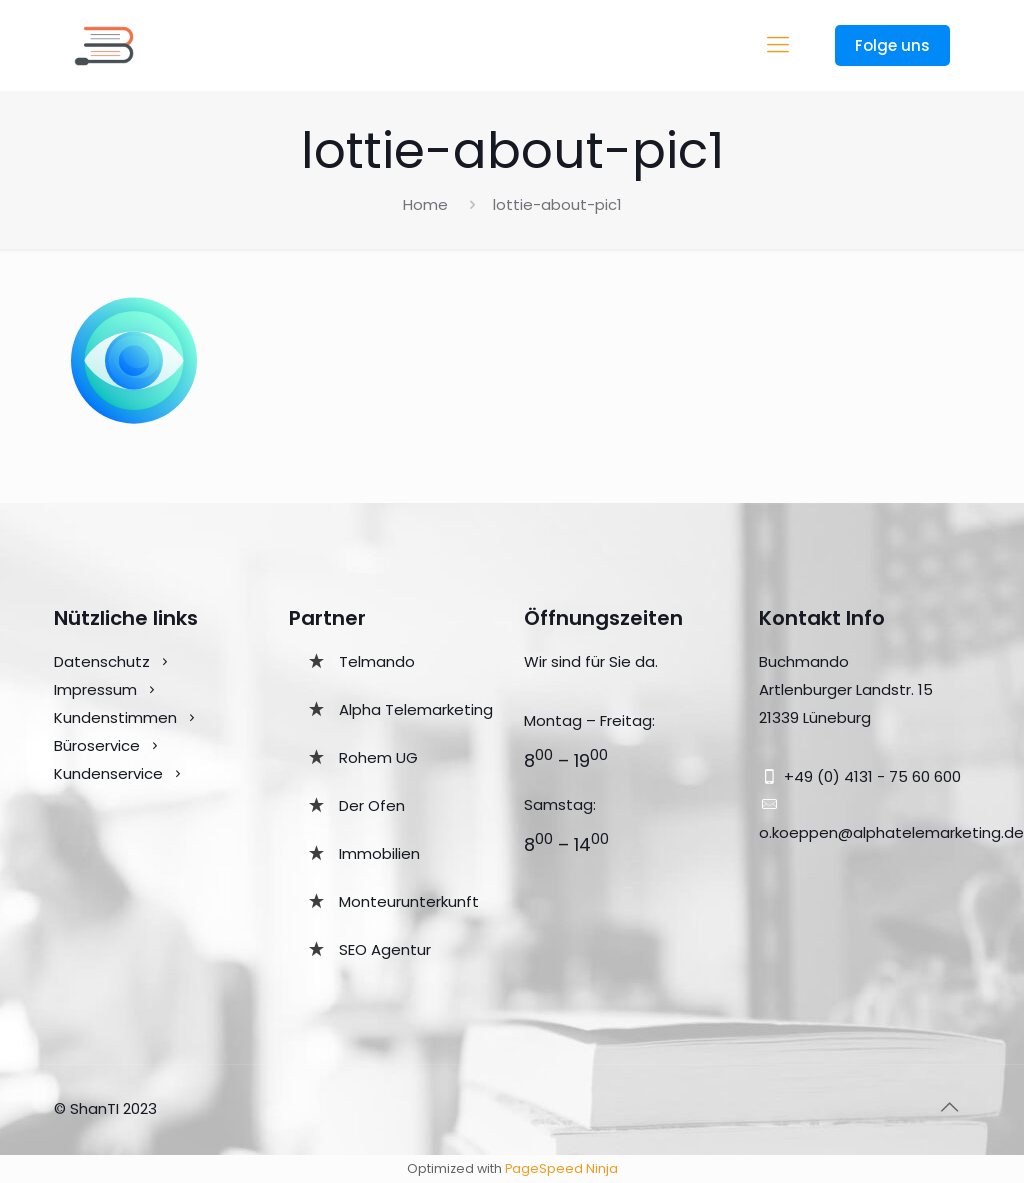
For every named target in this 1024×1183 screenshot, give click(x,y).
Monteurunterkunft (409, 901)
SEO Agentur (385, 949)
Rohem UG (378, 757)
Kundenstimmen (115, 717)
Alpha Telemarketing (416, 709)
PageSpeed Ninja (561, 1168)
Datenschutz (102, 661)
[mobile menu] (778, 45)
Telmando (377, 661)
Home (425, 204)
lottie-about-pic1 (557, 204)
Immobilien (379, 853)
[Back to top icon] (949, 1107)
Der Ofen (372, 805)
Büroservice (97, 745)
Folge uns (892, 45)
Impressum (95, 689)
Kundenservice (110, 773)
